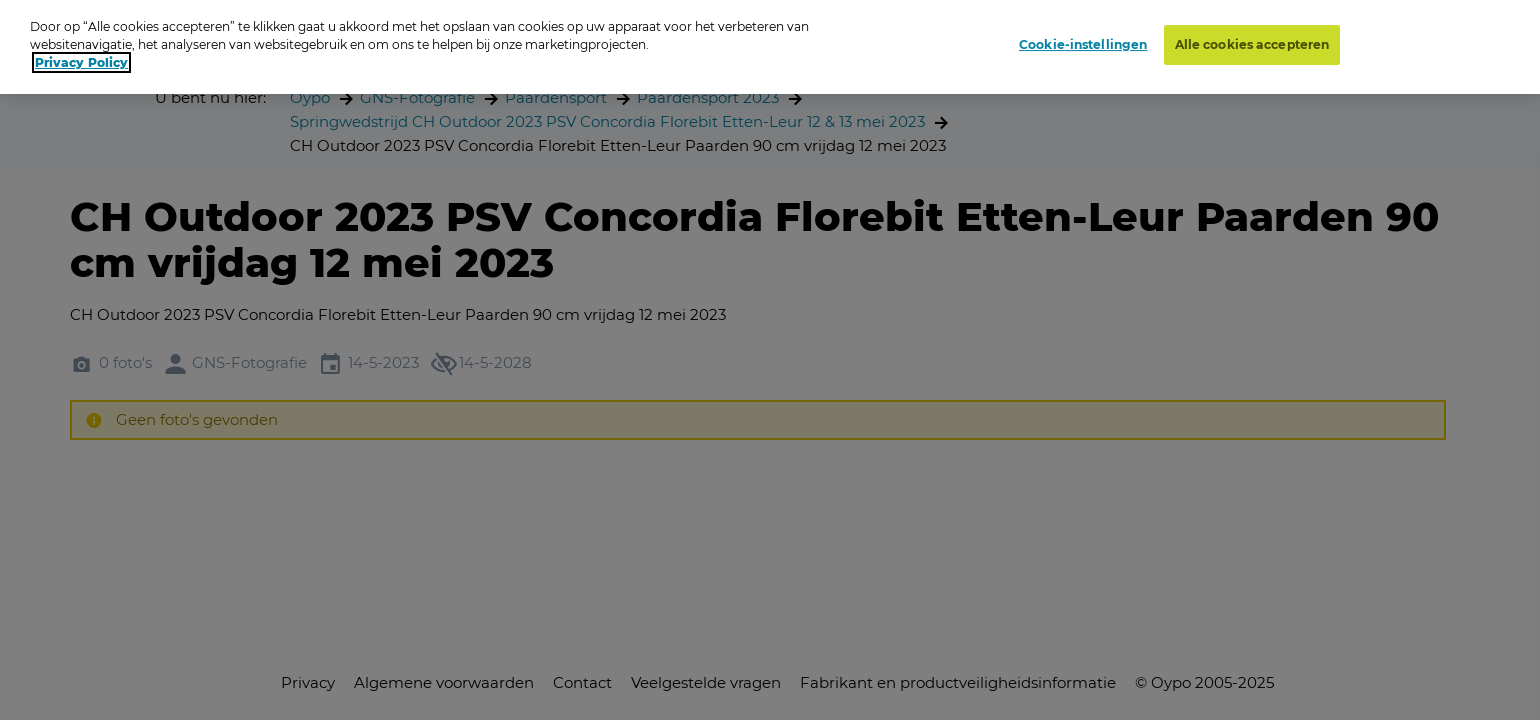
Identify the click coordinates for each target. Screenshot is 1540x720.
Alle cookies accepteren (1252, 40)
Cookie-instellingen (1083, 40)
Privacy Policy (81, 58)
